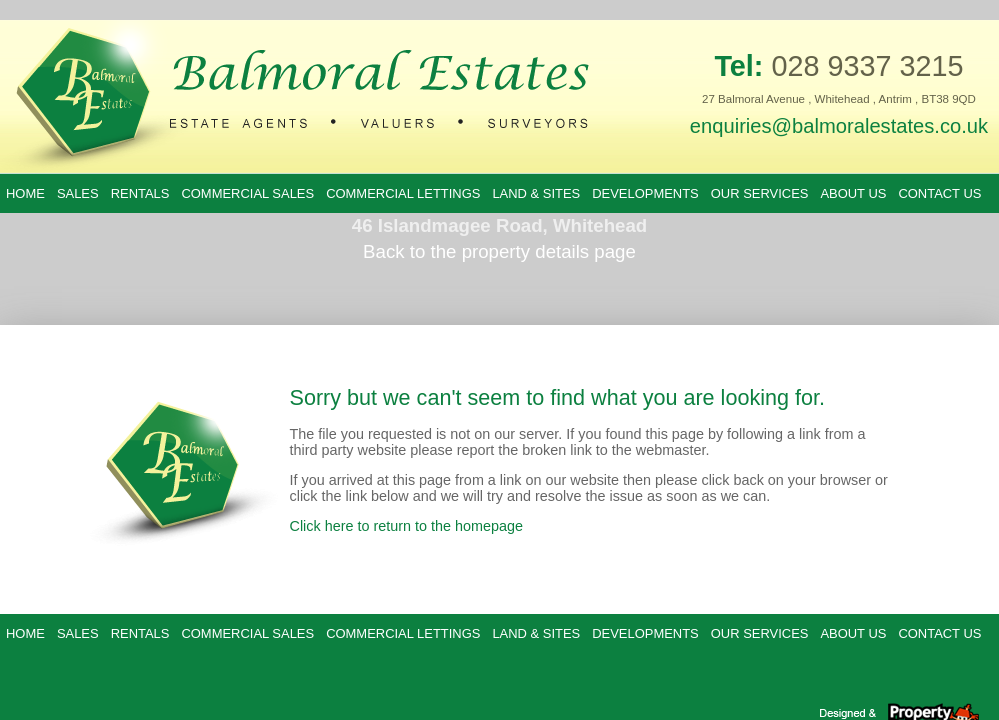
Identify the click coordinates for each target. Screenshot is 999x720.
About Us (853, 193)
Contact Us (939, 193)
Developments (645, 193)
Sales (78, 193)
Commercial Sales (247, 193)
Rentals (140, 193)
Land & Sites (536, 193)
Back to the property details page (499, 251)
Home (25, 193)
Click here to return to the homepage (407, 526)
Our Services (760, 193)
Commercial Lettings (403, 193)
